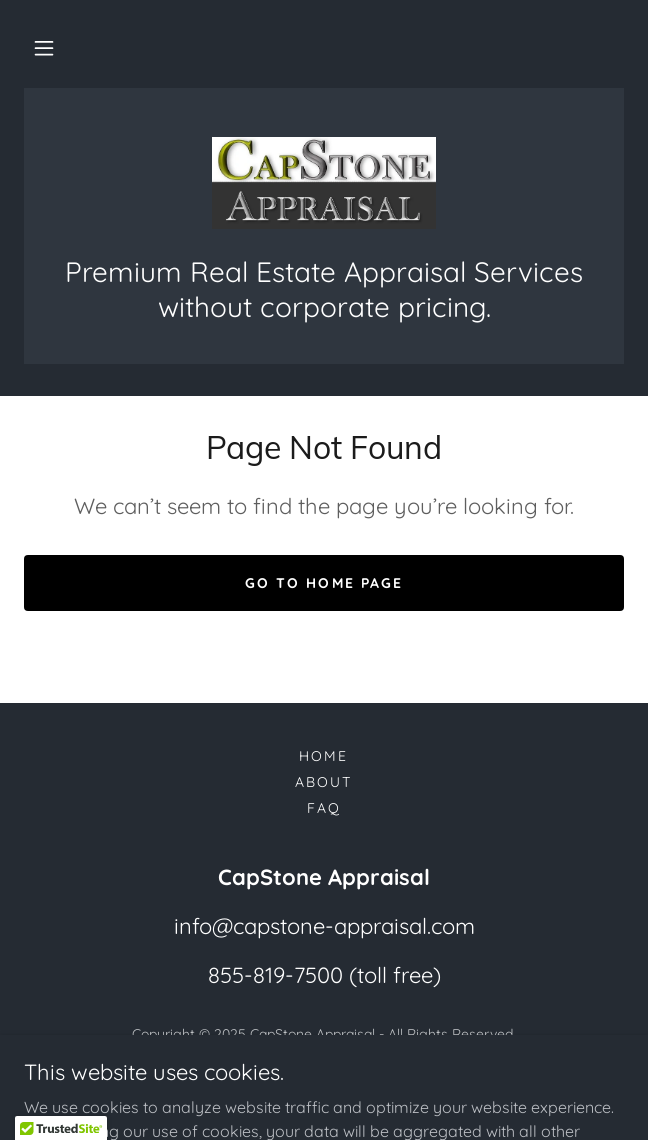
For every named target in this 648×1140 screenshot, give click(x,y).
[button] (44, 48)
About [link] (323, 782)
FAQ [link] (324, 808)
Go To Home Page (323, 583)
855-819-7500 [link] (275, 975)
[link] (324, 183)
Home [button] (323, 756)
